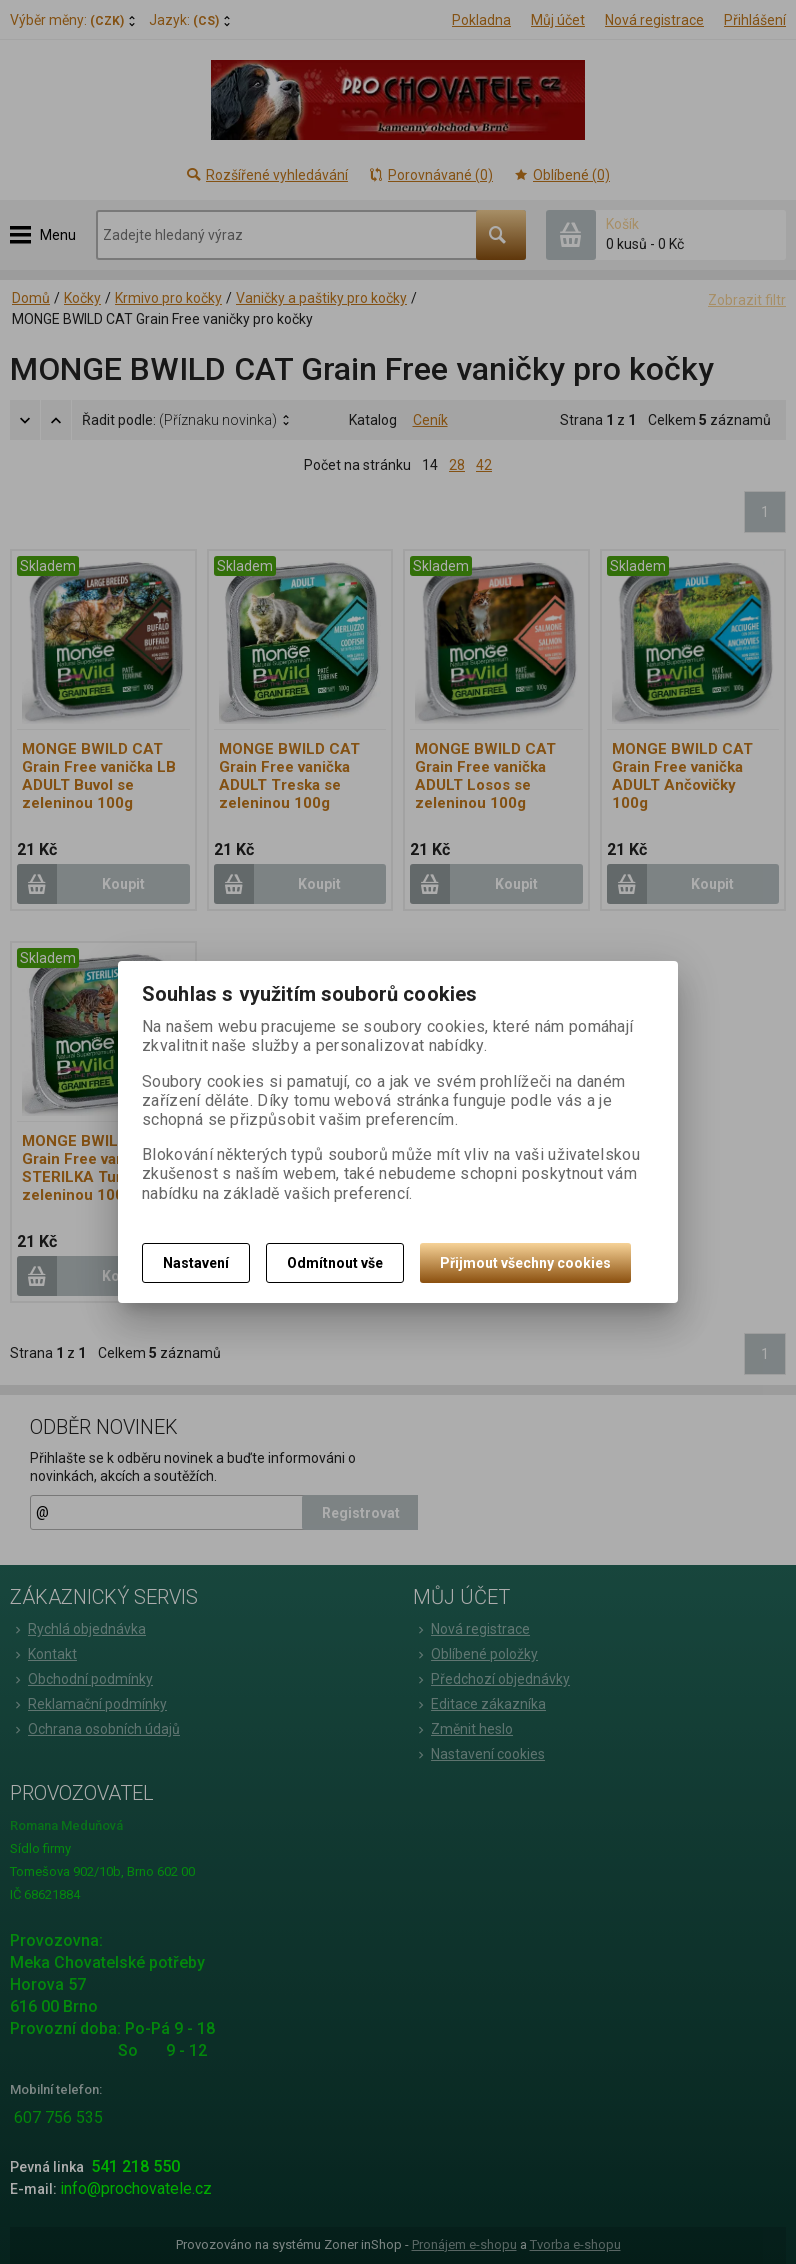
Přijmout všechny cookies (525, 1263)
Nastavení (196, 1263)
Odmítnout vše (335, 1263)
